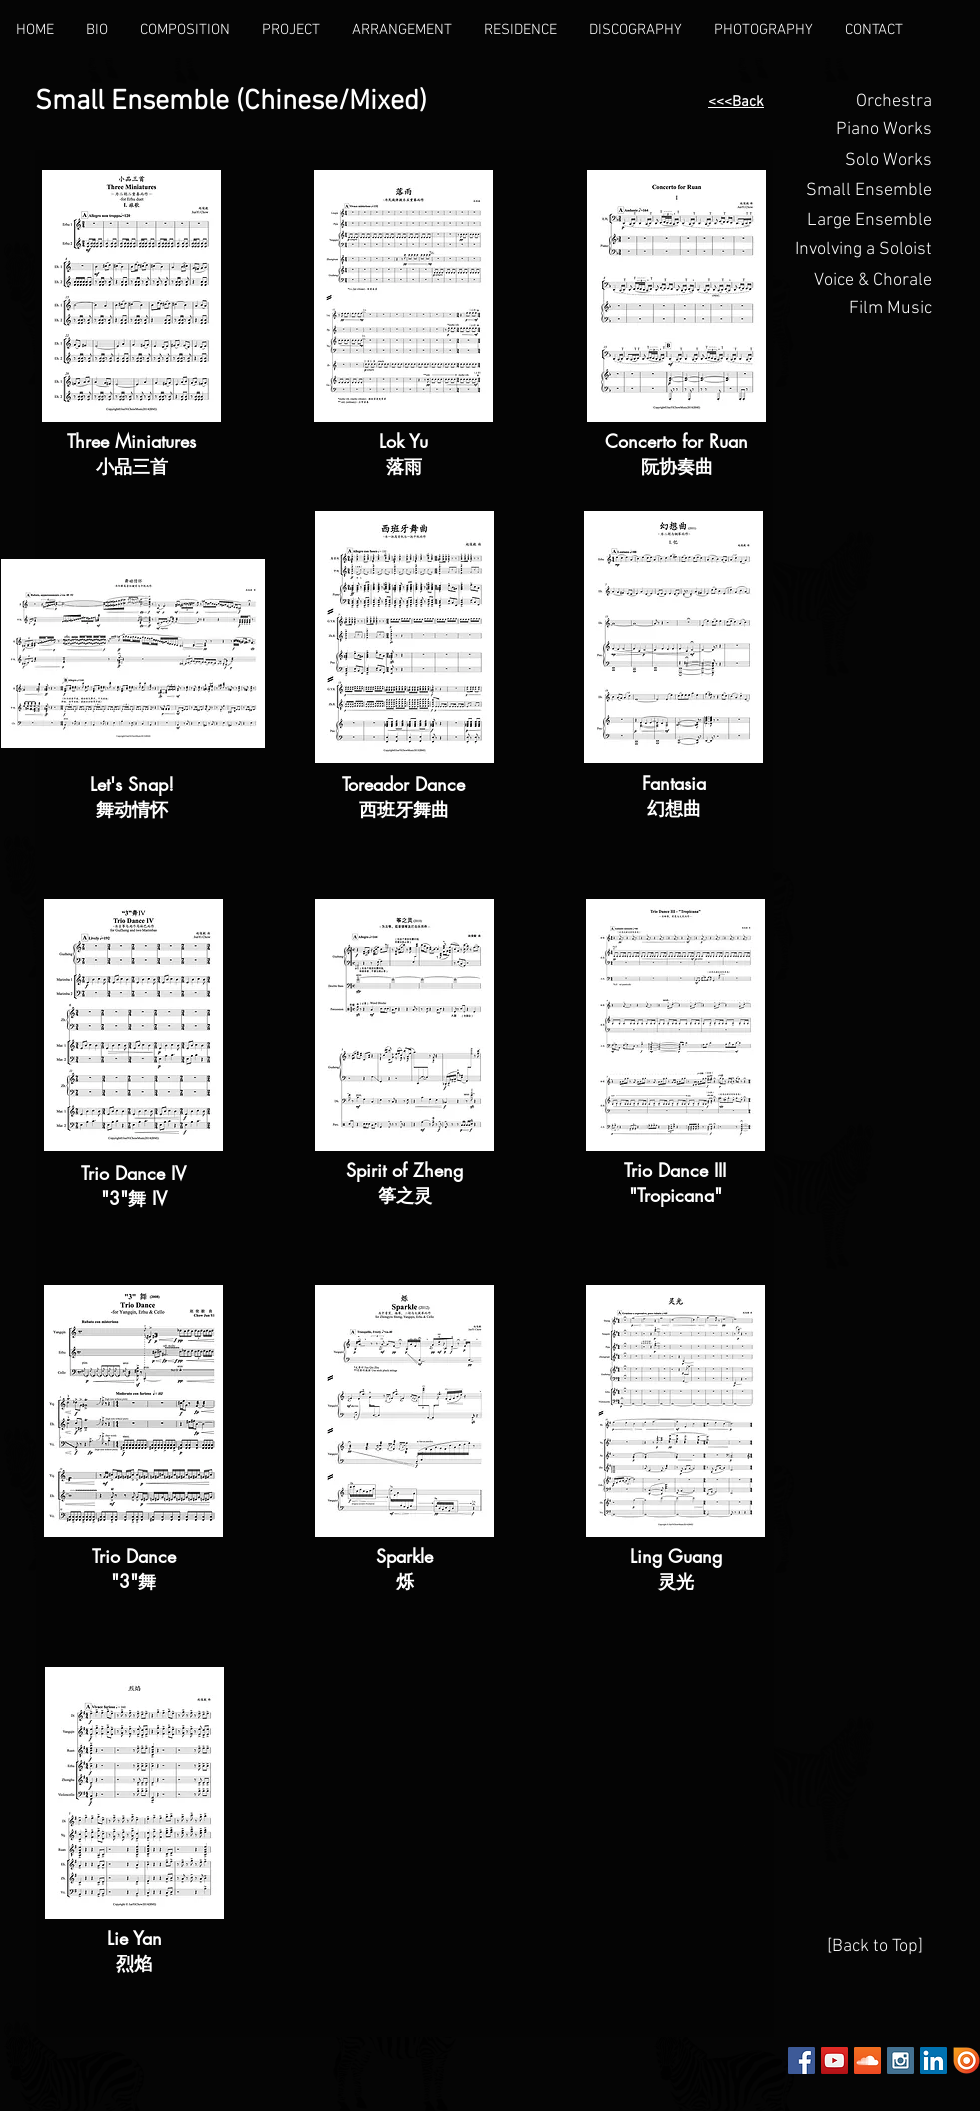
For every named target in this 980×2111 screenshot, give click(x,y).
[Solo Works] (861, 161)
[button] (861, 130)
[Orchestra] (861, 102)
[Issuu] (966, 2060)
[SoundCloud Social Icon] (867, 2060)
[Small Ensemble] (861, 191)
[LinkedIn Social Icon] (933, 2060)
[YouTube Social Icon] (834, 2060)
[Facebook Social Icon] (801, 2060)
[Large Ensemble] (861, 221)
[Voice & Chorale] (861, 281)
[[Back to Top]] (875, 1947)
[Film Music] (861, 309)
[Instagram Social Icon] (900, 2060)
